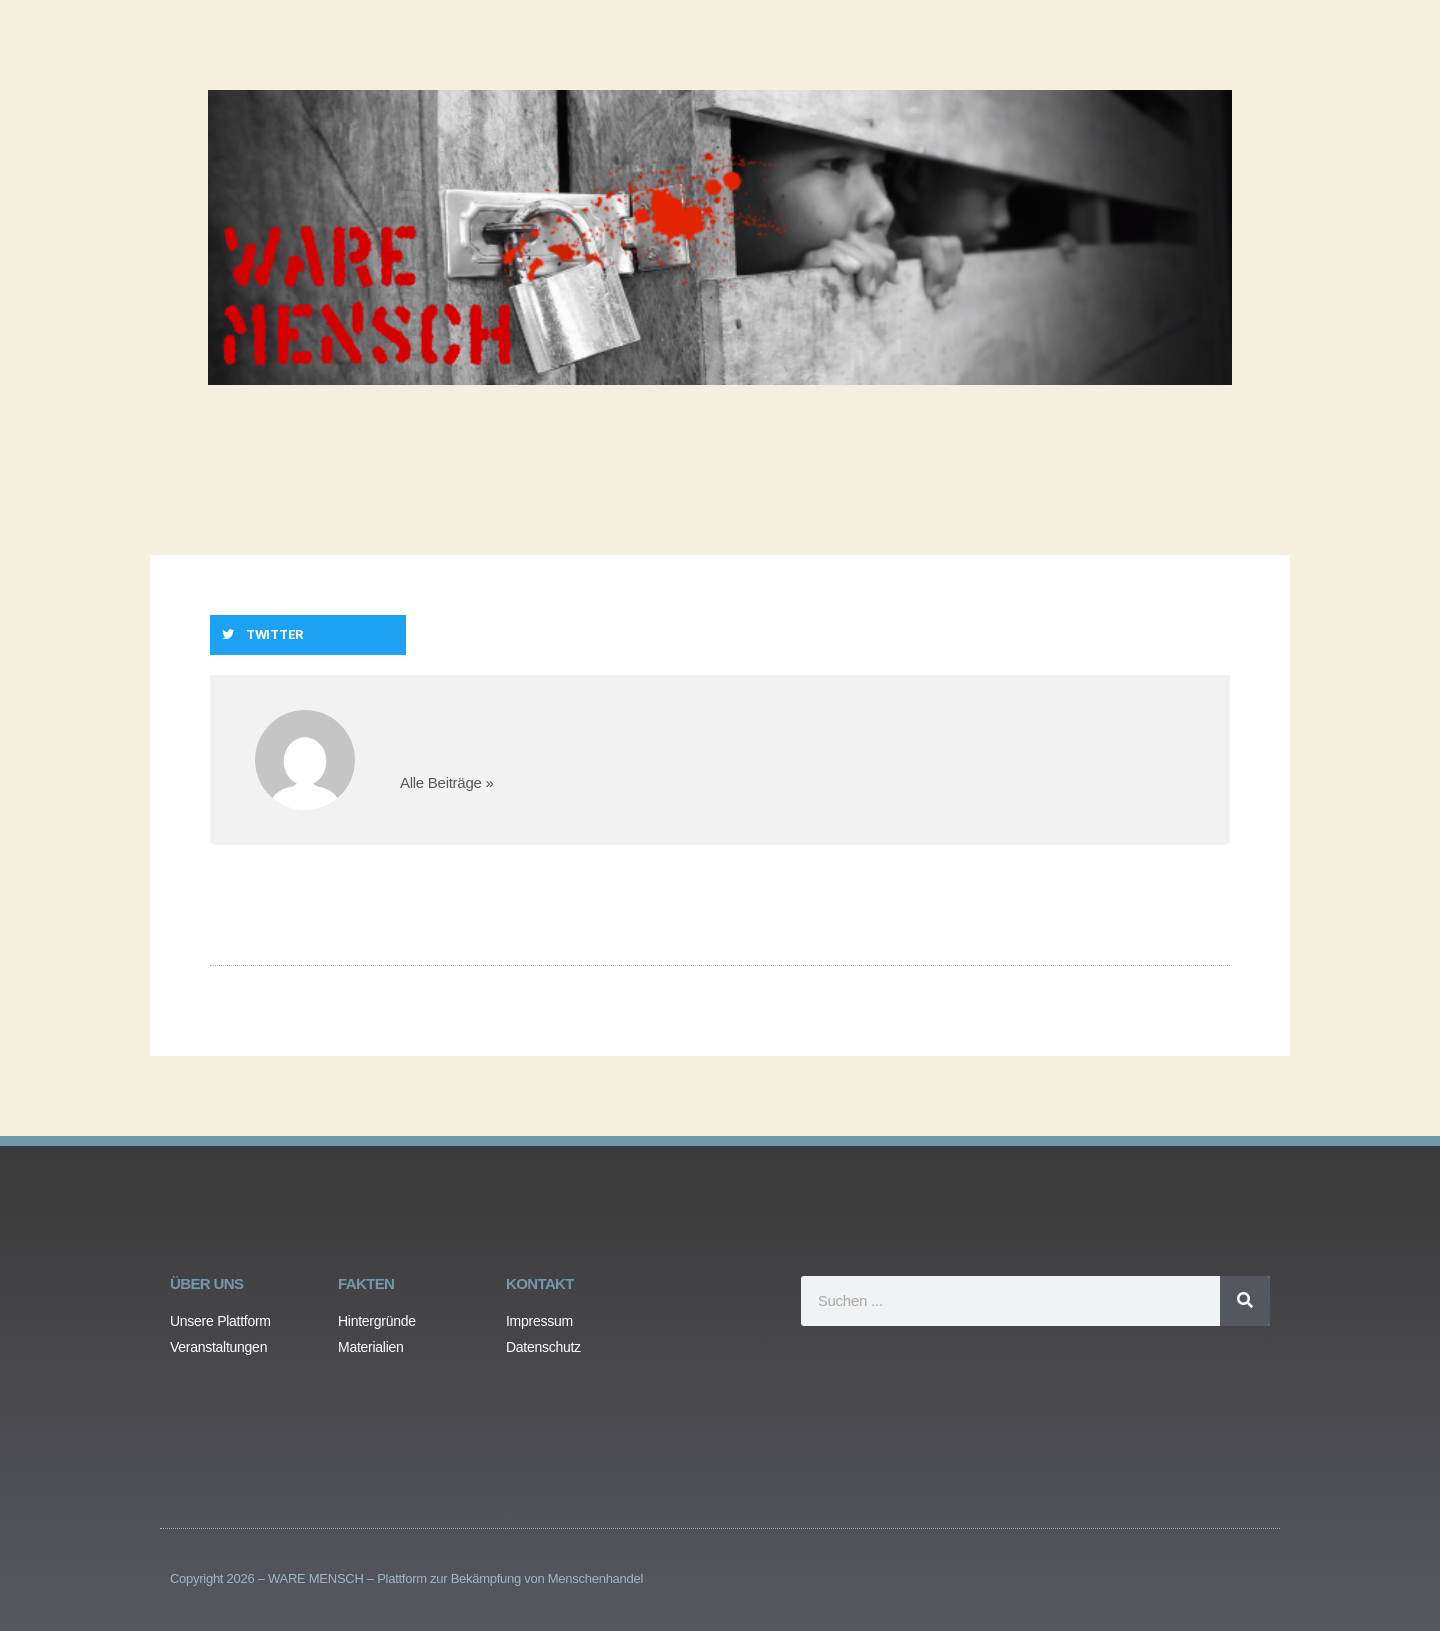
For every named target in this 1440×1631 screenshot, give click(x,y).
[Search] (1245, 1301)
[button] (308, 635)
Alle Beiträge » (447, 782)
